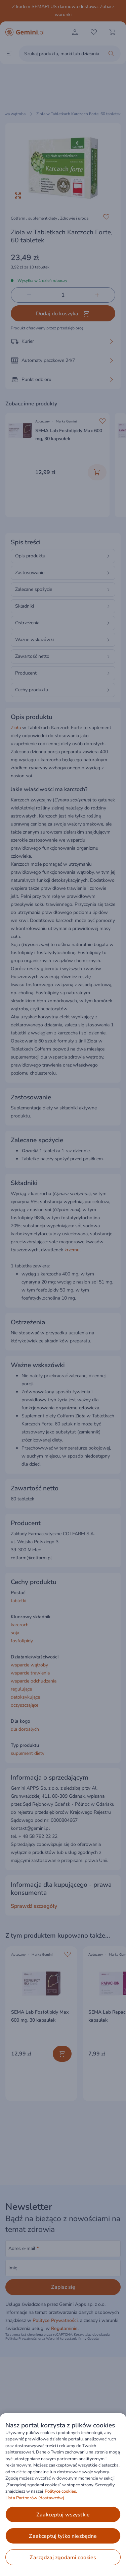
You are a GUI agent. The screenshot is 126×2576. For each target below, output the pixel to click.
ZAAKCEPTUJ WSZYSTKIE (63, 2514)
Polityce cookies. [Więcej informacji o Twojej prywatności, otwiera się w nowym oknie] (61, 2491)
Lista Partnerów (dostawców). (35, 2498)
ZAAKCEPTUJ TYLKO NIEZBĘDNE (63, 2536)
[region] (63, 2494)
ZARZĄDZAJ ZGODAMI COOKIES (63, 2557)
